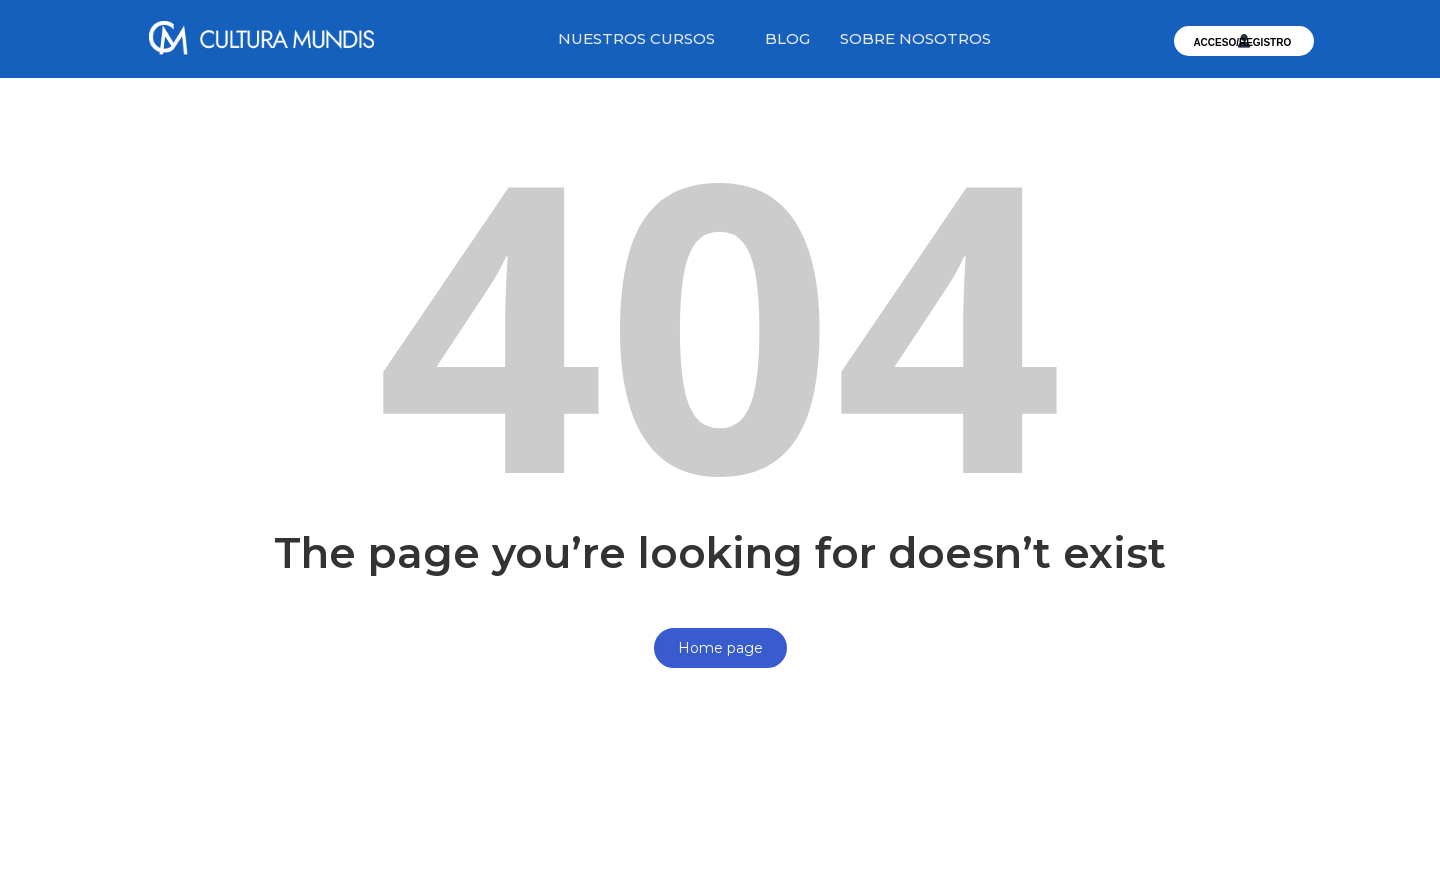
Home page (720, 648)
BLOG (787, 38)
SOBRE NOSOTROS (915, 38)
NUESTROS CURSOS (636, 38)
